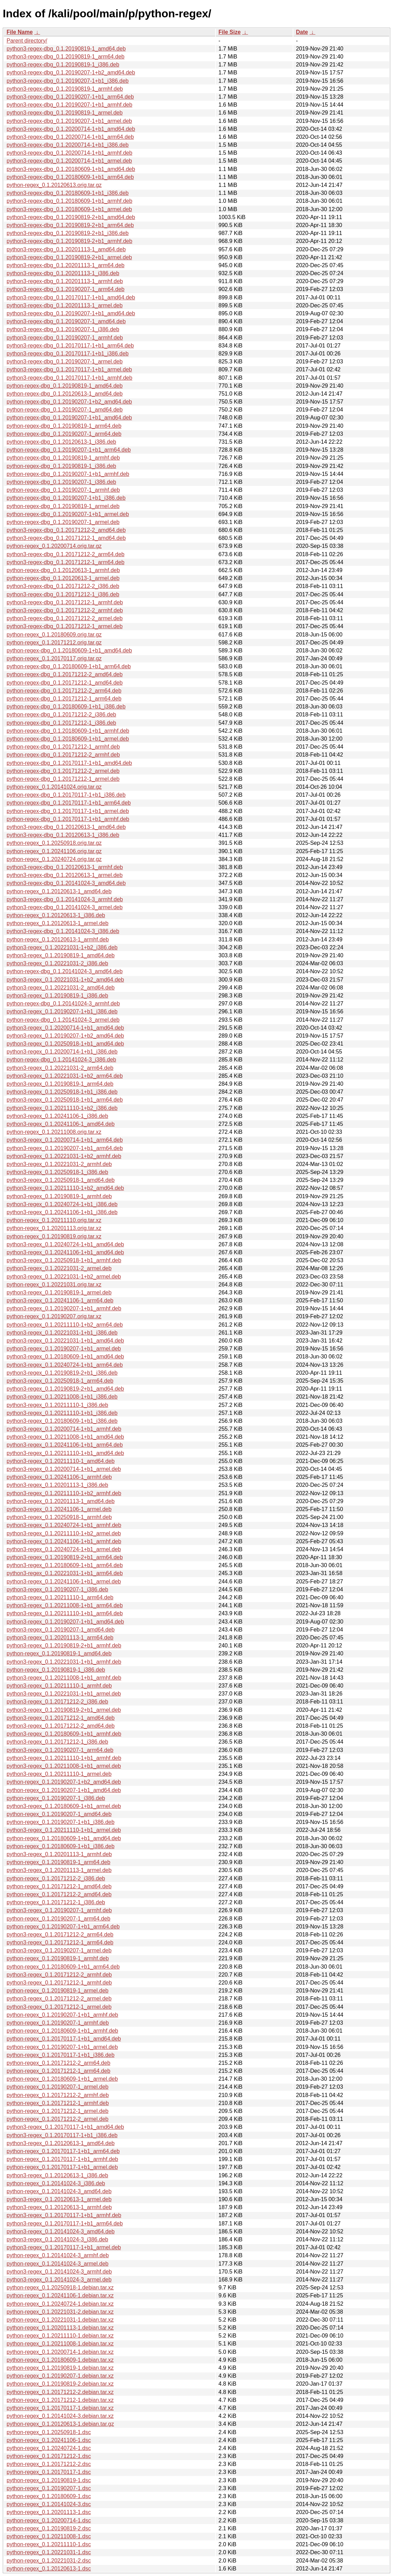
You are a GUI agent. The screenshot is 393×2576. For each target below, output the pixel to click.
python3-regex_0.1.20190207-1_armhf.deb (59, 1910)
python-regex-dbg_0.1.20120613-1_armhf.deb (63, 570)
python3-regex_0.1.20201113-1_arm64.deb (60, 1637)
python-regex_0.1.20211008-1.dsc (49, 2536)
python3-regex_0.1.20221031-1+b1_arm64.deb (65, 1573)
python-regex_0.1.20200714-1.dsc (49, 2520)
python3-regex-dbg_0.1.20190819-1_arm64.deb (66, 57)
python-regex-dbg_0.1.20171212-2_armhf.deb (63, 755)
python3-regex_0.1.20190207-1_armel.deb (59, 1950)
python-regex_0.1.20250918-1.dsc (49, 2432)
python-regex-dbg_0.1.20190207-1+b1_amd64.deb (69, 418)
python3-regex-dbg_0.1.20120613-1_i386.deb (63, 835)
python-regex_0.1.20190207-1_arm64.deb (58, 1919)
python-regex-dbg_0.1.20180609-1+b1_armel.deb (68, 739)
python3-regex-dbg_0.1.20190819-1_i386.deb (63, 64)
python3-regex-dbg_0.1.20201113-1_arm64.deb (66, 265)
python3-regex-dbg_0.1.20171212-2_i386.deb (63, 586)
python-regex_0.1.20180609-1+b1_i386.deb (61, 1846)
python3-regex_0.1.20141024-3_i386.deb (57, 2239)
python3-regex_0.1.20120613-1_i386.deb (57, 2175)
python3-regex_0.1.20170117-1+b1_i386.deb (62, 2135)
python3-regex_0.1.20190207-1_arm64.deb (60, 1750)
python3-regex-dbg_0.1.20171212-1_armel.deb (64, 626)
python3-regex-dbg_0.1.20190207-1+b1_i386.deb (68, 81)
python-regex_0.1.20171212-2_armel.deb (57, 2119)
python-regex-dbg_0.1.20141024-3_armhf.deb (63, 1003)
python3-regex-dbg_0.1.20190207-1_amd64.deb (66, 321)
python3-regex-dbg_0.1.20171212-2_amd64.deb (66, 530)
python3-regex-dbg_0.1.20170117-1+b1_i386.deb (68, 353)
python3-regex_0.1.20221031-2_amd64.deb (61, 988)
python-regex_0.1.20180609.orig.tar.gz (54, 635)
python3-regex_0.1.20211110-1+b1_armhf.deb (64, 1758)
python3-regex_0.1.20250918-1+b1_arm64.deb (65, 1100)
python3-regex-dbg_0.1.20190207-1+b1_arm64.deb (70, 97)
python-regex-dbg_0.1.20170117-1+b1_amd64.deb (69, 763)
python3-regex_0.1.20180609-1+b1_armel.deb (64, 1806)
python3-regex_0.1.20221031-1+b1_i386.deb (62, 1333)
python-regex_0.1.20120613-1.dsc (49, 2569)
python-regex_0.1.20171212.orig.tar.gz (54, 642)
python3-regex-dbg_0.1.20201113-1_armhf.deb (65, 281)
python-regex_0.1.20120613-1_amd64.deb (59, 891)
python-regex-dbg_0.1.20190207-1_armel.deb (63, 522)
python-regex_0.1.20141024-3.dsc (49, 2504)
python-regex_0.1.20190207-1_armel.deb (57, 2087)
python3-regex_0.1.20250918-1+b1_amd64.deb (65, 1044)
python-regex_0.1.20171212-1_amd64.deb (59, 1886)
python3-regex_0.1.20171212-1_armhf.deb (59, 1983)
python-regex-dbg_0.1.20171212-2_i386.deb (61, 714)
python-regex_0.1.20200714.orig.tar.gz (54, 546)
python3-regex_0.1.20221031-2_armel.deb (59, 1268)
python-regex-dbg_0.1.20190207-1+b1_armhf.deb (68, 474)
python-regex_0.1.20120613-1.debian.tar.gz (60, 2424)
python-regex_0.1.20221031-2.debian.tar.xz (60, 2312)
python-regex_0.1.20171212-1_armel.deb (57, 2111)
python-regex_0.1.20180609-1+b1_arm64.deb (63, 1967)
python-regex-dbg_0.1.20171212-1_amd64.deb (64, 683)
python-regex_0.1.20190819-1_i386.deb (56, 1670)
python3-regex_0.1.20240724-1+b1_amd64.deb (65, 1244)
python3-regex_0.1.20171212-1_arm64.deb (60, 1942)
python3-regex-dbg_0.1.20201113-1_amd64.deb (66, 249)
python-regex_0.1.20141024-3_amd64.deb (59, 2191)
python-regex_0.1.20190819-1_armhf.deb (58, 1958)
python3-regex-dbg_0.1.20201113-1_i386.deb (63, 273)
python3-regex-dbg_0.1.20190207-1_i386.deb (63, 329)
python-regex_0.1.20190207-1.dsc (49, 2488)
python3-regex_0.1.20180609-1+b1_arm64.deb (65, 1565)
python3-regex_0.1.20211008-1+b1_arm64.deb (65, 1605)
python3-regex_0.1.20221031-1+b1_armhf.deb (64, 1662)
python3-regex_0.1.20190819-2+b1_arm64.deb (65, 1557)
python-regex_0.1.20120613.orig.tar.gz (54, 185)
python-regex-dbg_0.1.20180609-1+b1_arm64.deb (69, 666)
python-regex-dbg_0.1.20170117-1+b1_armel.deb (68, 811)
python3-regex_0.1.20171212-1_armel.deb (59, 2007)
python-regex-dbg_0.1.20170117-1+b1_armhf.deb (68, 819)
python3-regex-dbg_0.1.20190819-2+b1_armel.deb (69, 257)
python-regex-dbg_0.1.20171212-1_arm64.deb (64, 699)
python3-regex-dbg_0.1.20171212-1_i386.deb (63, 594)
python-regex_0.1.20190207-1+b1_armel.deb (62, 2047)
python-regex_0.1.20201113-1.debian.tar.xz (60, 2328)
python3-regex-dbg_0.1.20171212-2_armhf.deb (65, 610)
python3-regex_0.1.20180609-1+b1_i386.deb (62, 1421)
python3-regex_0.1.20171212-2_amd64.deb (61, 1726)
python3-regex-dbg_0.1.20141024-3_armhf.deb (65, 899)
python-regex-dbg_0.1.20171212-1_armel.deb (63, 779)
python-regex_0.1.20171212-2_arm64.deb (58, 2063)
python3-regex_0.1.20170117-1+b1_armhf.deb (64, 2215)
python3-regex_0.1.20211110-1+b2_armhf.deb (64, 1493)
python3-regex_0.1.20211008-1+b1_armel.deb (64, 1766)
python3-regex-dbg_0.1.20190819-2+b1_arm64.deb (70, 225)
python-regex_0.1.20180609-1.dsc (49, 2496)
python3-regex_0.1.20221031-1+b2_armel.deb (64, 1277)
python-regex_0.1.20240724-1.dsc (49, 2448)
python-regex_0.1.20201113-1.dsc (49, 2512)
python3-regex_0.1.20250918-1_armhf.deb (59, 1517)
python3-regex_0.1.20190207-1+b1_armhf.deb (64, 1308)
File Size (230, 32)
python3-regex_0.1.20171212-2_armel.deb (59, 1998)
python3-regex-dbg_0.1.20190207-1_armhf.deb (65, 338)
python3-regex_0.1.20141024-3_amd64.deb (61, 2231)
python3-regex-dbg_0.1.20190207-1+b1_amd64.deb (71, 313)
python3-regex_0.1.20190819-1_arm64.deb (60, 1084)
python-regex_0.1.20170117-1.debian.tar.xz (60, 2408)
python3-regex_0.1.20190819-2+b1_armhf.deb (64, 1645)
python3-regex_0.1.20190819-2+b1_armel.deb (64, 1710)
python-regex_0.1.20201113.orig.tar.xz (54, 1228)
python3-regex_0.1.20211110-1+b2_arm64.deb (65, 1325)
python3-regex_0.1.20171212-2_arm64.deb (60, 1934)
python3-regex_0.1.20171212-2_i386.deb (57, 1702)
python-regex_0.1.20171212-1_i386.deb (56, 1902)
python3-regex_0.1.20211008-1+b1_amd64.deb (65, 1437)
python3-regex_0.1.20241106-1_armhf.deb (59, 1477)
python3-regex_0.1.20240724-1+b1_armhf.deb (64, 1525)
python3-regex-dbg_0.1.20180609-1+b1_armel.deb (69, 209)
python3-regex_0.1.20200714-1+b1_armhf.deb (64, 1429)
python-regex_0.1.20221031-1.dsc (49, 2552)
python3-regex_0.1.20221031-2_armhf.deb (59, 1164)
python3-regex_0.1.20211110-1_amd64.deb (61, 1461)
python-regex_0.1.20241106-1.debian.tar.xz (60, 2295)
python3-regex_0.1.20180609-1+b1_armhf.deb (64, 1734)
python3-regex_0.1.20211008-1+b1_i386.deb (62, 1397)
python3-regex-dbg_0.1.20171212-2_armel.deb (64, 618)
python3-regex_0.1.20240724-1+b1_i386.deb (62, 1204)
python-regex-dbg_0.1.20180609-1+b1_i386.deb (66, 706)
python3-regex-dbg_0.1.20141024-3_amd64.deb (66, 883)
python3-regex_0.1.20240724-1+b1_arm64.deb (65, 1365)
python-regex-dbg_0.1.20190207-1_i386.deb (61, 482)
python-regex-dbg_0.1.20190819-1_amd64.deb (64, 386)
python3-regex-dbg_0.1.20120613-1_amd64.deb (66, 827)
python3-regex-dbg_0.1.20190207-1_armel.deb (64, 361)
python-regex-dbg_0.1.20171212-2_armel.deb (63, 771)
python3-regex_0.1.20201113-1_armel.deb (59, 1870)
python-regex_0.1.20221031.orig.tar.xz (54, 1284)
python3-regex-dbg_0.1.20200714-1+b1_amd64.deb (71, 129)
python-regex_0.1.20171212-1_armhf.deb (58, 2103)
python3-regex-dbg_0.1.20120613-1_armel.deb (64, 875)
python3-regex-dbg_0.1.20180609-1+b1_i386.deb (68, 193)
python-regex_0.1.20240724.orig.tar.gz (54, 859)
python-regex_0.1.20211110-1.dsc (49, 2544)
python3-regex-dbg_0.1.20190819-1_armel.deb (64, 113)
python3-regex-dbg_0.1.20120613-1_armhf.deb (65, 867)
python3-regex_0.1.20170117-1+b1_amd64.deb (65, 2127)
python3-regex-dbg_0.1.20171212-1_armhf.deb (65, 602)
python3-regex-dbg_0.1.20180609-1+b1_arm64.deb (70, 177)
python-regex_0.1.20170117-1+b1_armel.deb (62, 2167)
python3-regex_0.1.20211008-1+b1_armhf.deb (64, 1678)
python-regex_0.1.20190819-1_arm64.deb (58, 1862)
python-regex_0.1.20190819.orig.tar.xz (54, 1236)
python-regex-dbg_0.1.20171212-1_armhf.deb (63, 747)
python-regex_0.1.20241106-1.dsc (49, 2440)
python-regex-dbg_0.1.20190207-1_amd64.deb (64, 410)
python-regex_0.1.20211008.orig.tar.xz (54, 1132)
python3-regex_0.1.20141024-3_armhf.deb (59, 2272)
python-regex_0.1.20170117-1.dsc (49, 2472)
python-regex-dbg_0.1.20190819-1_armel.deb (63, 506)
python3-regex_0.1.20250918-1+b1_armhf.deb (64, 1260)
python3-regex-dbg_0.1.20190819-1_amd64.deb (66, 49)
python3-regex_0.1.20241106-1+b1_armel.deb (64, 1581)
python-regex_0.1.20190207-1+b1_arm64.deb (63, 1926)
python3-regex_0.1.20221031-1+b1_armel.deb (64, 1694)
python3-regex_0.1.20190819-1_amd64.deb (61, 955)
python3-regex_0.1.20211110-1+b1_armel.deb (64, 1830)
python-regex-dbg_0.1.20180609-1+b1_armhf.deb (68, 731)
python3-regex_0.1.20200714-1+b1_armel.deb (64, 1469)
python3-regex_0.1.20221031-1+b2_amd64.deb (65, 980)
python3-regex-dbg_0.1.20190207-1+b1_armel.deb (69, 121)
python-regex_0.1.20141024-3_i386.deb (56, 2183)
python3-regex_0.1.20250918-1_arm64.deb (60, 1381)
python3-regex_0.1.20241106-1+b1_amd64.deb (65, 1252)
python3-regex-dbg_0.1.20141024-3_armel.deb (64, 907)
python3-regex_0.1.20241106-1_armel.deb (59, 1509)
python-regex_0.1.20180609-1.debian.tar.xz (60, 2360)
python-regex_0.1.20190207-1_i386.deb (56, 1798)
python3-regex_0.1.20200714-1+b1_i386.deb (62, 1052)
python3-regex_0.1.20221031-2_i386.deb (57, 963)
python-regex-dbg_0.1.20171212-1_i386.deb (61, 723)
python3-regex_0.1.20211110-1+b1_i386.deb (62, 1413)
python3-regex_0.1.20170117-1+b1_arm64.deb (65, 2223)
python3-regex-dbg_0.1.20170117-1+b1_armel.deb (69, 369)
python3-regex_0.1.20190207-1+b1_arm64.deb (65, 1148)
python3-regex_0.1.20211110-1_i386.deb (57, 1405)
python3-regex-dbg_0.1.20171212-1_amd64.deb (66, 538)
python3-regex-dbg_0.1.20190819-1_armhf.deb (65, 89)
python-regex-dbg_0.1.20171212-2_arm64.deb (64, 691)
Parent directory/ (27, 41)
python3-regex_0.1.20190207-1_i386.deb (57, 1589)
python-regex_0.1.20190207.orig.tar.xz (54, 1316)
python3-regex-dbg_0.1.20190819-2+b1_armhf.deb (69, 241)
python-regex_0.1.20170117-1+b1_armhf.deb (62, 2159)
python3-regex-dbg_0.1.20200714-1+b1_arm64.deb (70, 137)
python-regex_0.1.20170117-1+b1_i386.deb (61, 2055)
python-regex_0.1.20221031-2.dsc (49, 2561)
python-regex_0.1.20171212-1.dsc (49, 2456)
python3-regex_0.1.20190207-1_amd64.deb (61, 1630)
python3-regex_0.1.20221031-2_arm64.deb (60, 1068)
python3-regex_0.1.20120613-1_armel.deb (59, 2199)
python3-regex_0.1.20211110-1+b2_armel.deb (64, 1533)
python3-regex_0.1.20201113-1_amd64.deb (61, 1501)
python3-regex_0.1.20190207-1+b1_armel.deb (64, 1349)
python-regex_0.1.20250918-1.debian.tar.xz (60, 2287)
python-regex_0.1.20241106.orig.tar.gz (54, 851)
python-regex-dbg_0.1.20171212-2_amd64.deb (64, 674)
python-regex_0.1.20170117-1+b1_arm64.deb (63, 2151)
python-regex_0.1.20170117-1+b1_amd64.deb (64, 2039)
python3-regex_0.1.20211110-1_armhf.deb (59, 1686)
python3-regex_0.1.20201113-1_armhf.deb (59, 1854)
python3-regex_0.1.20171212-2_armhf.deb (59, 1975)
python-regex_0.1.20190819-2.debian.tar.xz (60, 2384)
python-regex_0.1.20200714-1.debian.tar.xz (60, 2352)
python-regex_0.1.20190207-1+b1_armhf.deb (62, 2015)
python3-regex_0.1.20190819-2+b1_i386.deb (62, 1373)
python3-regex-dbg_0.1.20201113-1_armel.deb (64, 305)
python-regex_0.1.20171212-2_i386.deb (56, 1878)
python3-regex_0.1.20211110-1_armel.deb (59, 1774)
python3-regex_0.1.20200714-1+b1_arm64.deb (65, 1140)
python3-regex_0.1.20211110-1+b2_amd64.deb (65, 1188)
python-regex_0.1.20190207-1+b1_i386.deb (61, 1822)
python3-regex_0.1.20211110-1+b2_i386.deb (62, 1108)
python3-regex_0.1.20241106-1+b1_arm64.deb (65, 1445)
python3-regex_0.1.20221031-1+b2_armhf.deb (64, 1156)
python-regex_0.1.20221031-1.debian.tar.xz (60, 2320)
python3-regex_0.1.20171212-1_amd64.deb (61, 1718)
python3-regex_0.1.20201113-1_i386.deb (57, 1485)
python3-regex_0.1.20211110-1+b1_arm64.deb (65, 1613)
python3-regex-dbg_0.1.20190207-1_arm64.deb (66, 289)
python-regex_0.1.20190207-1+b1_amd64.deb (64, 1790)
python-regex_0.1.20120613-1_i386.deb (56, 915)
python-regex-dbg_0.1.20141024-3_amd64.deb (64, 971)
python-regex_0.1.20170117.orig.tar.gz (54, 658)
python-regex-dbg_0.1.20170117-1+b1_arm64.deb (69, 803)
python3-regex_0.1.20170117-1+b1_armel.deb (64, 2247)
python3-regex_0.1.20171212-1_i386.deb (57, 1742)
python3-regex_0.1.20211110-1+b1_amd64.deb (65, 1453)
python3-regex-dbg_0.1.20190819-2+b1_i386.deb (68, 233)
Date (302, 32)
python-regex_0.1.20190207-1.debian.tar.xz (60, 2376)
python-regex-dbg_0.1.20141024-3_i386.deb (61, 1060)
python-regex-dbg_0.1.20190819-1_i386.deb (61, 466)
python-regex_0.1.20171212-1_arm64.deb (58, 2071)
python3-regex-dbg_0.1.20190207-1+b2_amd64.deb (71, 72)
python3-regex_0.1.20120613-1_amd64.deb (61, 2143)
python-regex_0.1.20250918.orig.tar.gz (54, 843)
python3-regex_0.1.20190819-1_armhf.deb (59, 1196)
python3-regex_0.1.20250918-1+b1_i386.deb (62, 1092)
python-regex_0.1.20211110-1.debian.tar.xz (60, 2336)
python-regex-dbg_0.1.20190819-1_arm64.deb (64, 426)
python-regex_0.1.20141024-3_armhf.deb (58, 2255)
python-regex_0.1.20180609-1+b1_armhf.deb (62, 2031)
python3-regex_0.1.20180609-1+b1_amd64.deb (65, 1356)
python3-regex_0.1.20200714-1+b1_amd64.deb (65, 1028)
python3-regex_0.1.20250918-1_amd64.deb (61, 1180)
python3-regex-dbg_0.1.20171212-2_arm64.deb (66, 554)
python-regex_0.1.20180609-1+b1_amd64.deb (64, 1838)
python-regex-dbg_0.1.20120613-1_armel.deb (63, 578)
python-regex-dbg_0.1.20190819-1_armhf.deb (63, 458)
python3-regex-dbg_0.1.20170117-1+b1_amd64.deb (71, 297)
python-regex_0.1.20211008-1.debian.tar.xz (60, 2344)
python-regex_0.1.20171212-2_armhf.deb (58, 2095)
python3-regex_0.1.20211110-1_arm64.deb (60, 1597)
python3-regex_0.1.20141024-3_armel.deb (59, 2280)
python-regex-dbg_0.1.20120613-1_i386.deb (61, 442)
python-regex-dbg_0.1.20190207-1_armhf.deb (63, 490)
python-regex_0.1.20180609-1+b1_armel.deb (62, 2079)
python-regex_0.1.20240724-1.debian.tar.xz (60, 2304)
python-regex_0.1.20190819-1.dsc (49, 2480)
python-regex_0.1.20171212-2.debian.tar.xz (60, 2392)
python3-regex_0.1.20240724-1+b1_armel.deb (64, 1549)
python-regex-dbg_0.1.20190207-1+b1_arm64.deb (69, 450)
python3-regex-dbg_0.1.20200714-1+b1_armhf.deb (69, 153)
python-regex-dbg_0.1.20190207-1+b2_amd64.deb (69, 402)
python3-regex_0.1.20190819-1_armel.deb (59, 1292)
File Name (20, 32)
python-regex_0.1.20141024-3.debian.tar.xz (60, 2416)
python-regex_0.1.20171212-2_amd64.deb (59, 1894)
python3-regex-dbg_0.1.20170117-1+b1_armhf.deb (69, 378)
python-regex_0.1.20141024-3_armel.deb (57, 2264)
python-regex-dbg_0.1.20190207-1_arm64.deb (64, 434)
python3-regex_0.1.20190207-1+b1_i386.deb (62, 1011)
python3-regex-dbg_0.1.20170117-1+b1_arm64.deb (70, 346)
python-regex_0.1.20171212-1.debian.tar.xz (60, 2400)
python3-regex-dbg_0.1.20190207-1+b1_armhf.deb (69, 105)
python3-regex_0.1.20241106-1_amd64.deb (61, 1124)
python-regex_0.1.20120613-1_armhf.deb (58, 939)
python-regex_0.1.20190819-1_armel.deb (57, 1991)
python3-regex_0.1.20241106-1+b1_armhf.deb (64, 1541)
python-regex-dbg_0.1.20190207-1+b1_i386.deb (66, 498)
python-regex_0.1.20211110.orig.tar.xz (54, 1220)
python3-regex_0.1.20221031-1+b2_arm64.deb (65, 1076)
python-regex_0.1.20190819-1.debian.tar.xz (60, 2368)
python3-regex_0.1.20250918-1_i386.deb (57, 1172)
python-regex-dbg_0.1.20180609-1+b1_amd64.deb (69, 650)
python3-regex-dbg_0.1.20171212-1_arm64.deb (66, 562)
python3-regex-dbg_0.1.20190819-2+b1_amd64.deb (71, 217)
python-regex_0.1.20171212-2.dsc (49, 2464)
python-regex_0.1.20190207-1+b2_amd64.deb (64, 1782)
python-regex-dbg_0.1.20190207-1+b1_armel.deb (68, 514)
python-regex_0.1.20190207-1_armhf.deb (58, 2023)
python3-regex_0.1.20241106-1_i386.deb (57, 1116)
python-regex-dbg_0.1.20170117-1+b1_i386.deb (66, 795)
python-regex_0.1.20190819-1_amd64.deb (59, 1653)
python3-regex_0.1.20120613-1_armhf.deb (59, 2207)
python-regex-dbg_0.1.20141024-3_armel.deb (63, 1020)
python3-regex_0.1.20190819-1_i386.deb (57, 995)
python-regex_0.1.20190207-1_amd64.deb (59, 1814)
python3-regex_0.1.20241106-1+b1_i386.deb (62, 1212)
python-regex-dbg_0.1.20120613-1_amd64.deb (64, 394)
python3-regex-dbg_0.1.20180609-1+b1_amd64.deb (71, 169)
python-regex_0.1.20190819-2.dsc (49, 2528)
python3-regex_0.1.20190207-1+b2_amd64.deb (65, 1036)
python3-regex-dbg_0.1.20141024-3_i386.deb (63, 931)
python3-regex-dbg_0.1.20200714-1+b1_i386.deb (68, 145)
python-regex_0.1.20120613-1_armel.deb (57, 923)
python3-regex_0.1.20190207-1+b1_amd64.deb (65, 1622)
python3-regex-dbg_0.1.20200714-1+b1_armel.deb (69, 161)
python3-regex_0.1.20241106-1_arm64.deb (60, 1300)
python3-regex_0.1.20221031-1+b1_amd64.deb (65, 1341)
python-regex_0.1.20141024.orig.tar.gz (54, 787)
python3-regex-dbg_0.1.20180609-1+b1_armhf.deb (69, 201)
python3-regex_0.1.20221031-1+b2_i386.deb (62, 947)
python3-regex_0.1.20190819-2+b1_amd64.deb (65, 1389)
